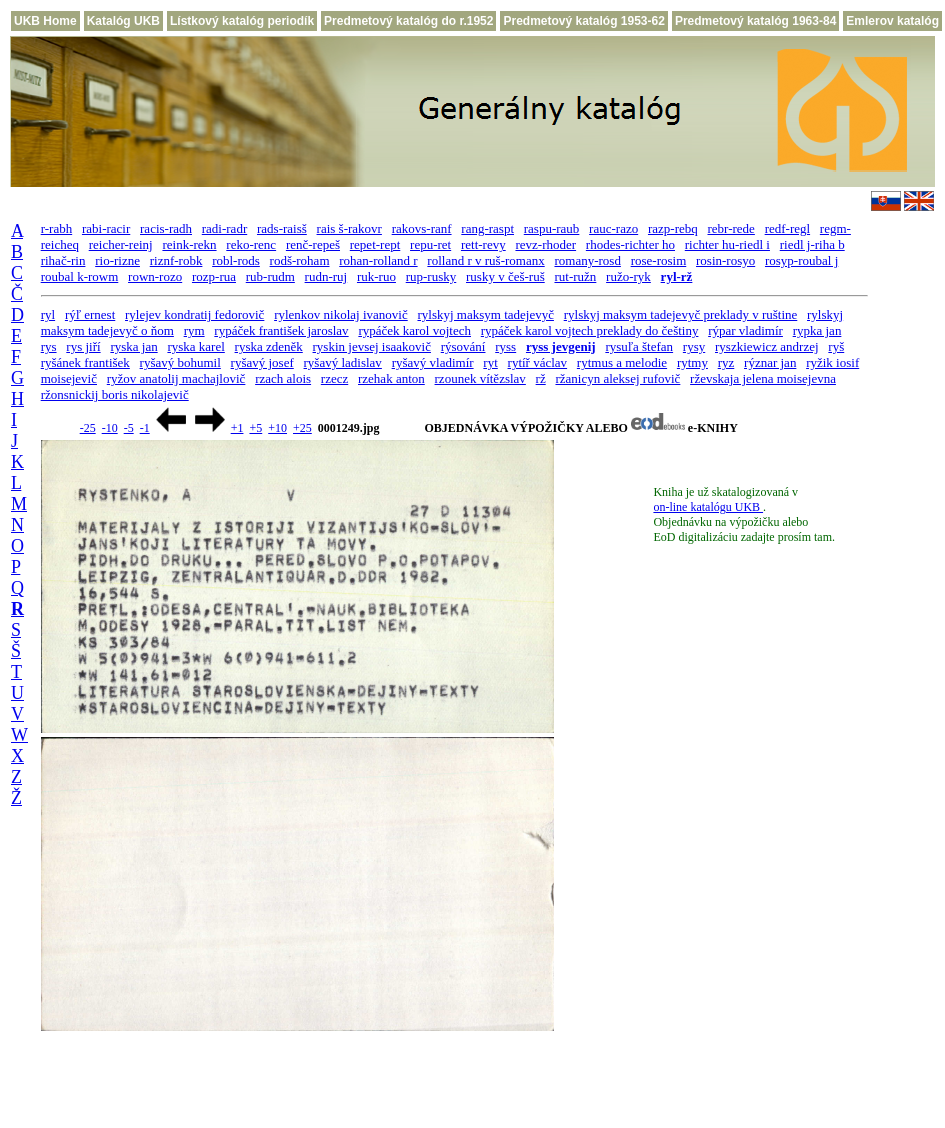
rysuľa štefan (639, 346)
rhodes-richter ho (630, 244)
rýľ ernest (90, 314)
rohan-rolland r (378, 260)
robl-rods (236, 260)
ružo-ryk (628, 276)
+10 (277, 428)
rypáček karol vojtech (414, 330)
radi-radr (224, 228)
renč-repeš (313, 244)
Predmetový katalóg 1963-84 (755, 21)
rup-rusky (431, 276)
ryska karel (195, 346)
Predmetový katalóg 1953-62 (583, 21)
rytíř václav (538, 362)
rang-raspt (487, 228)
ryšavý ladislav (343, 362)
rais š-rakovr (349, 228)
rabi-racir (106, 228)
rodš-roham (300, 260)
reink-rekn (189, 244)
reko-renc (251, 244)
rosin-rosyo (725, 260)
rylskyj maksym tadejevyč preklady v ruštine (681, 314)
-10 (110, 428)
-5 (129, 428)
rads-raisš (282, 228)
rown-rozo (155, 276)
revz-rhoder (545, 244)
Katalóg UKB (123, 21)
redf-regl (787, 228)
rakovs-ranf (422, 228)
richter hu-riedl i (727, 244)
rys (49, 346)
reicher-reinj (121, 244)
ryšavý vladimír (433, 362)
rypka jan (817, 330)
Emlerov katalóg (892, 21)
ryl (48, 314)
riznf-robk (176, 260)
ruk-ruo (376, 276)
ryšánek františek (85, 362)
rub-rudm (270, 276)
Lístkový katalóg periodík (242, 21)
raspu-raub (552, 228)
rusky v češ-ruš (505, 276)
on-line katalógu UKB (708, 507)
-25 (88, 428)
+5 (255, 428)
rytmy (692, 362)
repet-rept (375, 244)
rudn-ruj (326, 276)
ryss (505, 346)
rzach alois (283, 378)
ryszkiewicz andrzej (767, 346)
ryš (836, 346)
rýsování (463, 346)
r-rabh (57, 228)
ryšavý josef (262, 362)
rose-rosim (659, 260)
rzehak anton (391, 378)
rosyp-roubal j (801, 260)
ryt (490, 362)
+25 (302, 428)
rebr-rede (731, 228)
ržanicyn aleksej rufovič (617, 378)
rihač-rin (63, 260)
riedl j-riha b (812, 244)
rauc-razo (613, 228)
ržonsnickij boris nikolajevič (115, 394)
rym (194, 330)
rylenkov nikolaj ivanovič (341, 314)
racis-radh (166, 228)
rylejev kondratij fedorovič (194, 314)
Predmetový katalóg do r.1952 (408, 21)
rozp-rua (214, 276)
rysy (694, 346)
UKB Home (45, 21)
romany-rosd (587, 260)
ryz (726, 362)
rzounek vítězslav (480, 378)
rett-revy (483, 244)
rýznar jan (770, 362)
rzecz (334, 378)
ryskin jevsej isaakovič (372, 346)
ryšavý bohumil (180, 362)
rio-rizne (117, 260)
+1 (237, 428)
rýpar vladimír (745, 330)
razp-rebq (673, 228)
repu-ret (430, 244)
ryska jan (133, 346)
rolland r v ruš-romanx (485, 260)
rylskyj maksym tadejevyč (485, 314)
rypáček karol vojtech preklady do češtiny (590, 330)
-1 (145, 428)
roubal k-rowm (80, 276)
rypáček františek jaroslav (281, 330)
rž (541, 378)
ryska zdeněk (269, 346)
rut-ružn (575, 276)
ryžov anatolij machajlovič (176, 378)
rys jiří (83, 346)
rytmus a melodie (622, 362)
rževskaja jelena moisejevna (763, 378)
